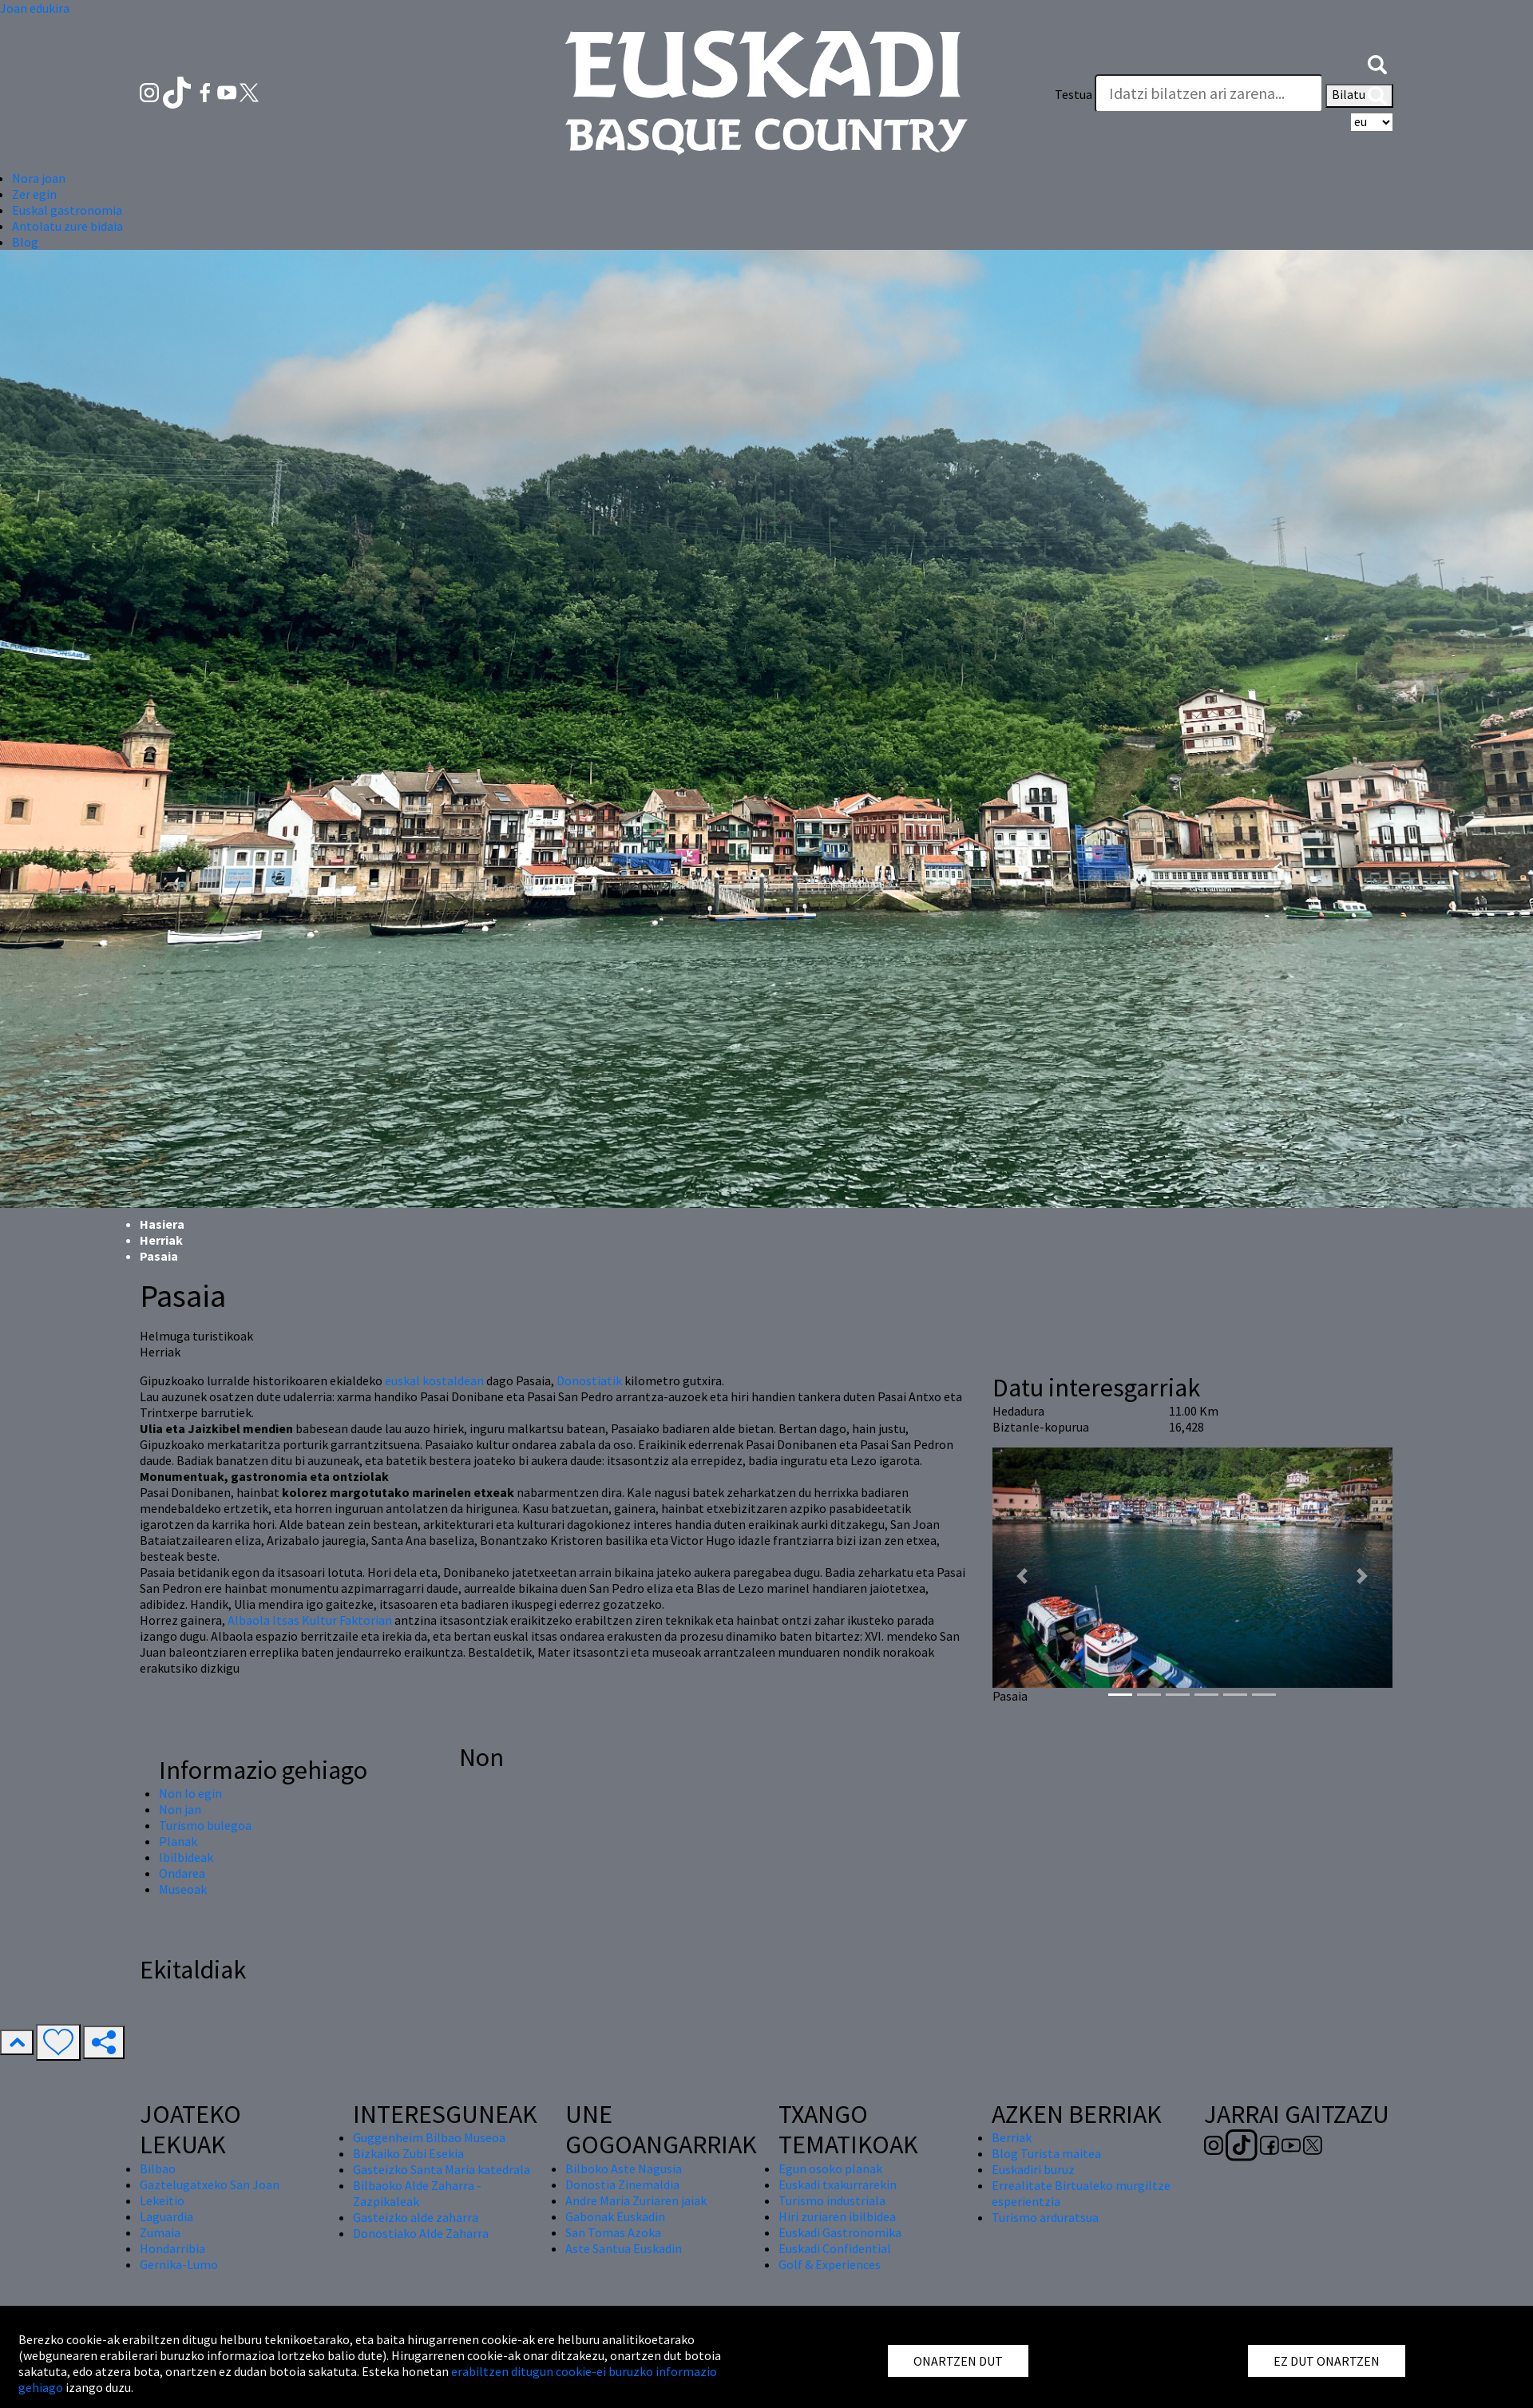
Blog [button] (25, 242)
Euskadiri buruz (1033, 2169)
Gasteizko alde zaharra (415, 2217)
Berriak (1012, 2137)
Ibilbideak (186, 1857)
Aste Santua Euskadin (623, 2248)
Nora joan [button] (38, 178)
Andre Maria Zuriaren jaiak (636, 2200)
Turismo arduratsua (1045, 2217)
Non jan (180, 1809)
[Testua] (1209, 93)
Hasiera (162, 1224)
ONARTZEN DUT (958, 2361)
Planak (178, 1841)
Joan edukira (34, 8)
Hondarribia (172, 2248)
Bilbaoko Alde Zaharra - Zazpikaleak (417, 2193)
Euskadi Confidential (834, 2248)
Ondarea (182, 1873)
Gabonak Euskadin (615, 2216)
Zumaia (160, 2232)
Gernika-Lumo (179, 2264)
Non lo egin (190, 1793)
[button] (1377, 62)
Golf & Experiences (829, 2264)
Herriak (161, 1240)
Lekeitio (162, 2200)
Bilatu (1359, 95)
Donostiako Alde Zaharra (421, 2233)
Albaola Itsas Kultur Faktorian (310, 1620)
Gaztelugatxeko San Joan (209, 2184)
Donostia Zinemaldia (622, 2184)
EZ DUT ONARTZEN (1327, 2361)
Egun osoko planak (830, 2168)
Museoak (183, 1889)
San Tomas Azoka (613, 2232)
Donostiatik (589, 1380)
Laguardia (166, 2216)
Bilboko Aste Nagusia (623, 2168)
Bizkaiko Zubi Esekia (408, 2153)
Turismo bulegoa (205, 1825)
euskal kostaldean (434, 1380)
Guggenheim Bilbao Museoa (429, 2137)
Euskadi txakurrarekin (837, 2184)
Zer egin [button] (34, 194)
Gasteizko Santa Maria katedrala (441, 2169)
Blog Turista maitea (1046, 2153)
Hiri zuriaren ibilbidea (837, 2216)
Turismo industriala (831, 2200)
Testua (1073, 94)
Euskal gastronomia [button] (67, 210)
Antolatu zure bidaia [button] (67, 226)
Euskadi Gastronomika (839, 2232)
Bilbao (158, 2168)
